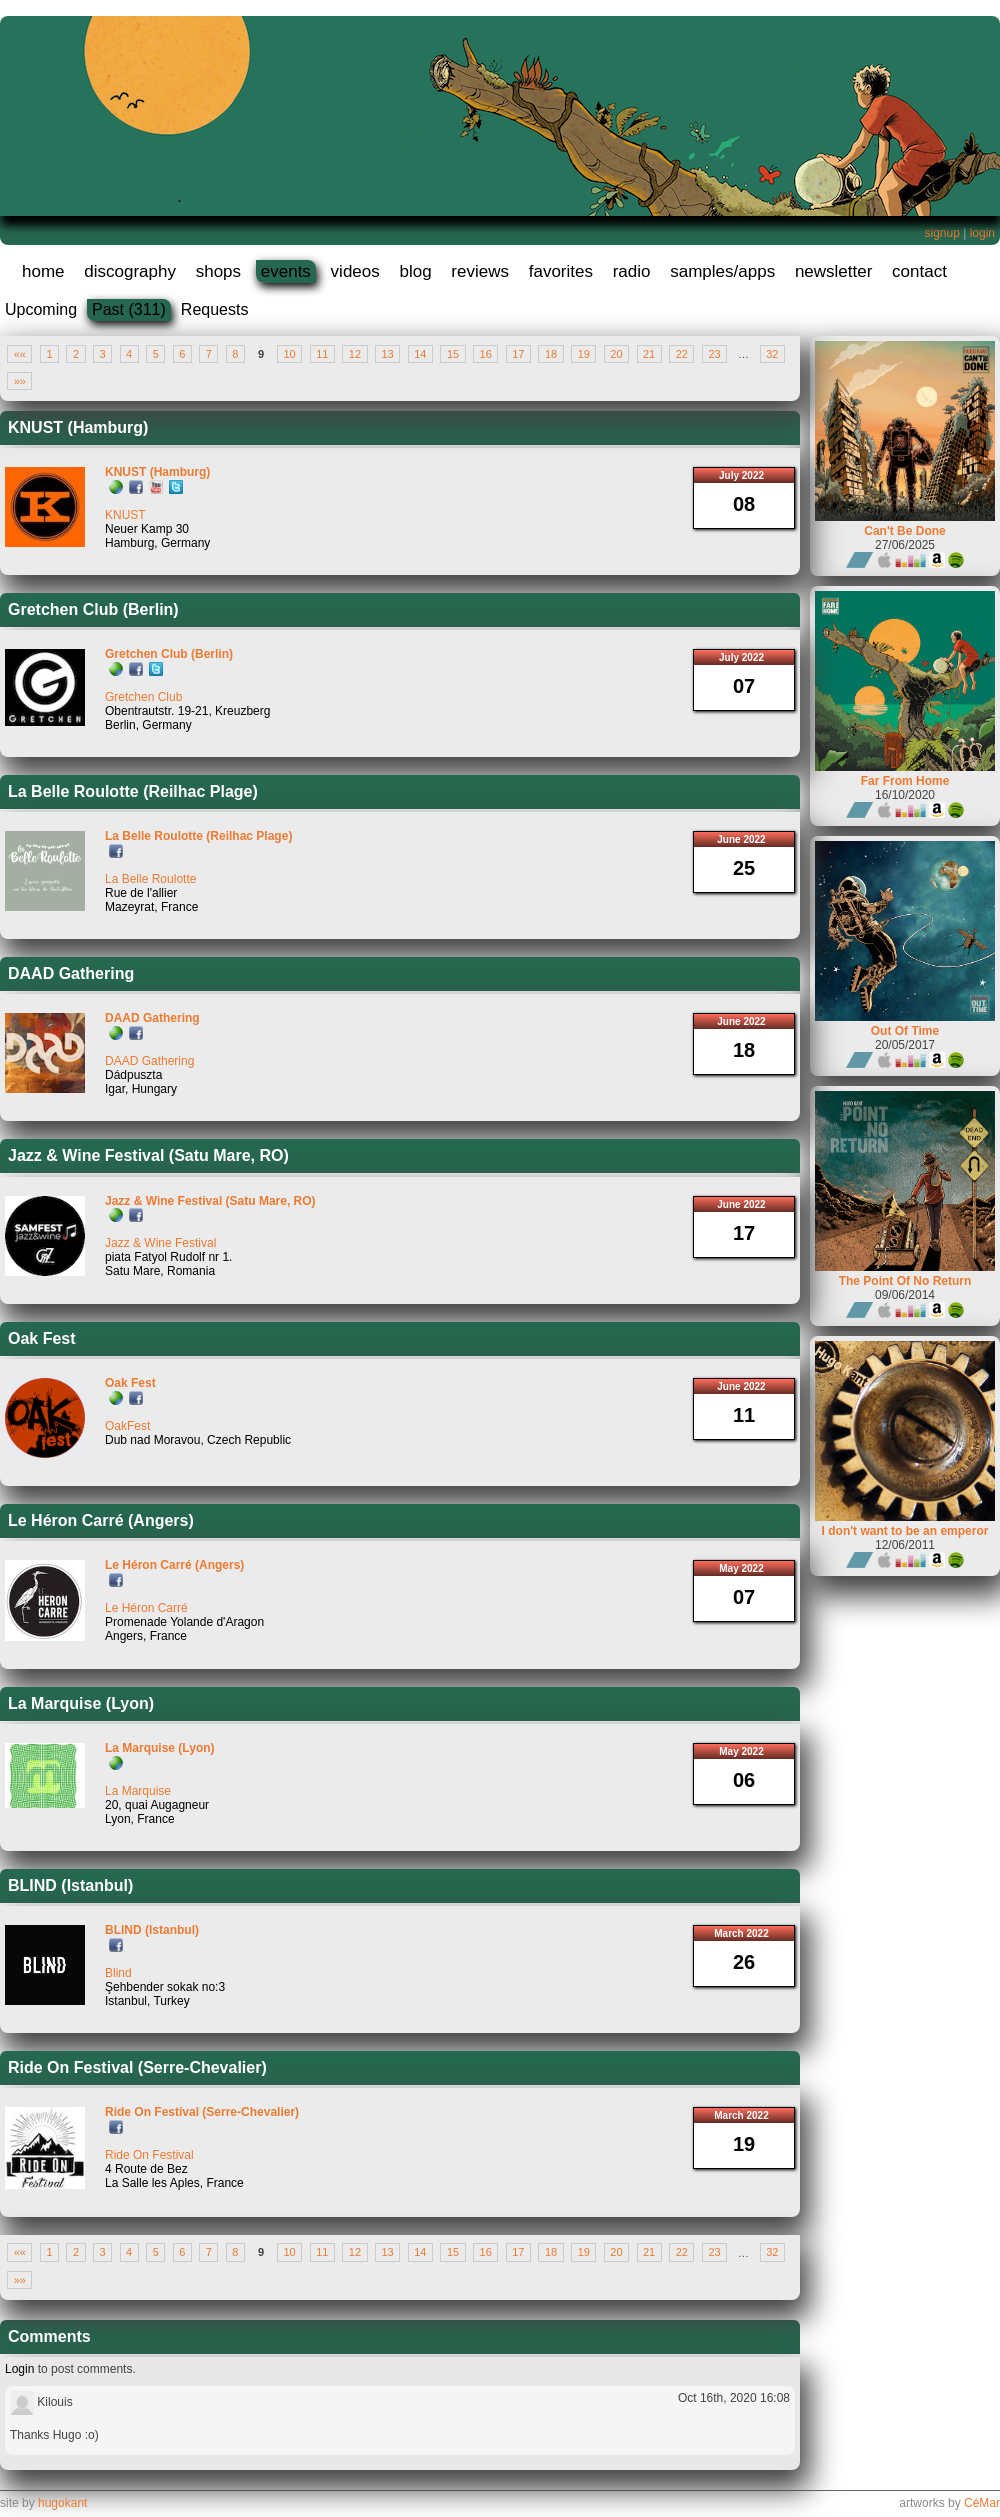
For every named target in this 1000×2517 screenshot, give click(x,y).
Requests (215, 309)
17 (518, 354)
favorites (561, 271)
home (43, 271)
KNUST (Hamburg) (78, 427)
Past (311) (129, 309)
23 (714, 354)
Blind (118, 1973)
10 (289, 354)
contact (919, 271)
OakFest (127, 1426)
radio (632, 271)
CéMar (982, 2503)
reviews (480, 271)
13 (388, 354)
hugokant (62, 2503)
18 (551, 354)
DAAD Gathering (71, 973)
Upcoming (41, 309)
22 (682, 354)
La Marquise (138, 1791)
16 (486, 354)
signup (941, 233)
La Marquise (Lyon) (81, 1703)
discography (130, 271)
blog (415, 271)
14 (420, 354)
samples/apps (722, 271)
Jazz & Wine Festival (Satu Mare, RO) (148, 1155)
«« (20, 354)
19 (584, 354)
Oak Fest (42, 1338)
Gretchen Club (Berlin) (93, 609)
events (286, 271)
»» (20, 381)
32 (772, 354)
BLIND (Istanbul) (70, 1885)
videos (355, 271)
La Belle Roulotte (150, 879)
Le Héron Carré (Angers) (101, 1520)
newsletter (833, 271)
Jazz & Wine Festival (160, 1243)
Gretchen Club (143, 697)
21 (649, 354)
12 (355, 354)
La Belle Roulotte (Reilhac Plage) (133, 791)
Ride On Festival (149, 2155)
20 (616, 354)
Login (19, 2369)
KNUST (125, 515)
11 (322, 354)
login (982, 233)
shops (218, 271)
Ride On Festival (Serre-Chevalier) (137, 2067)
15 (453, 354)
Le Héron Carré (146, 1608)
